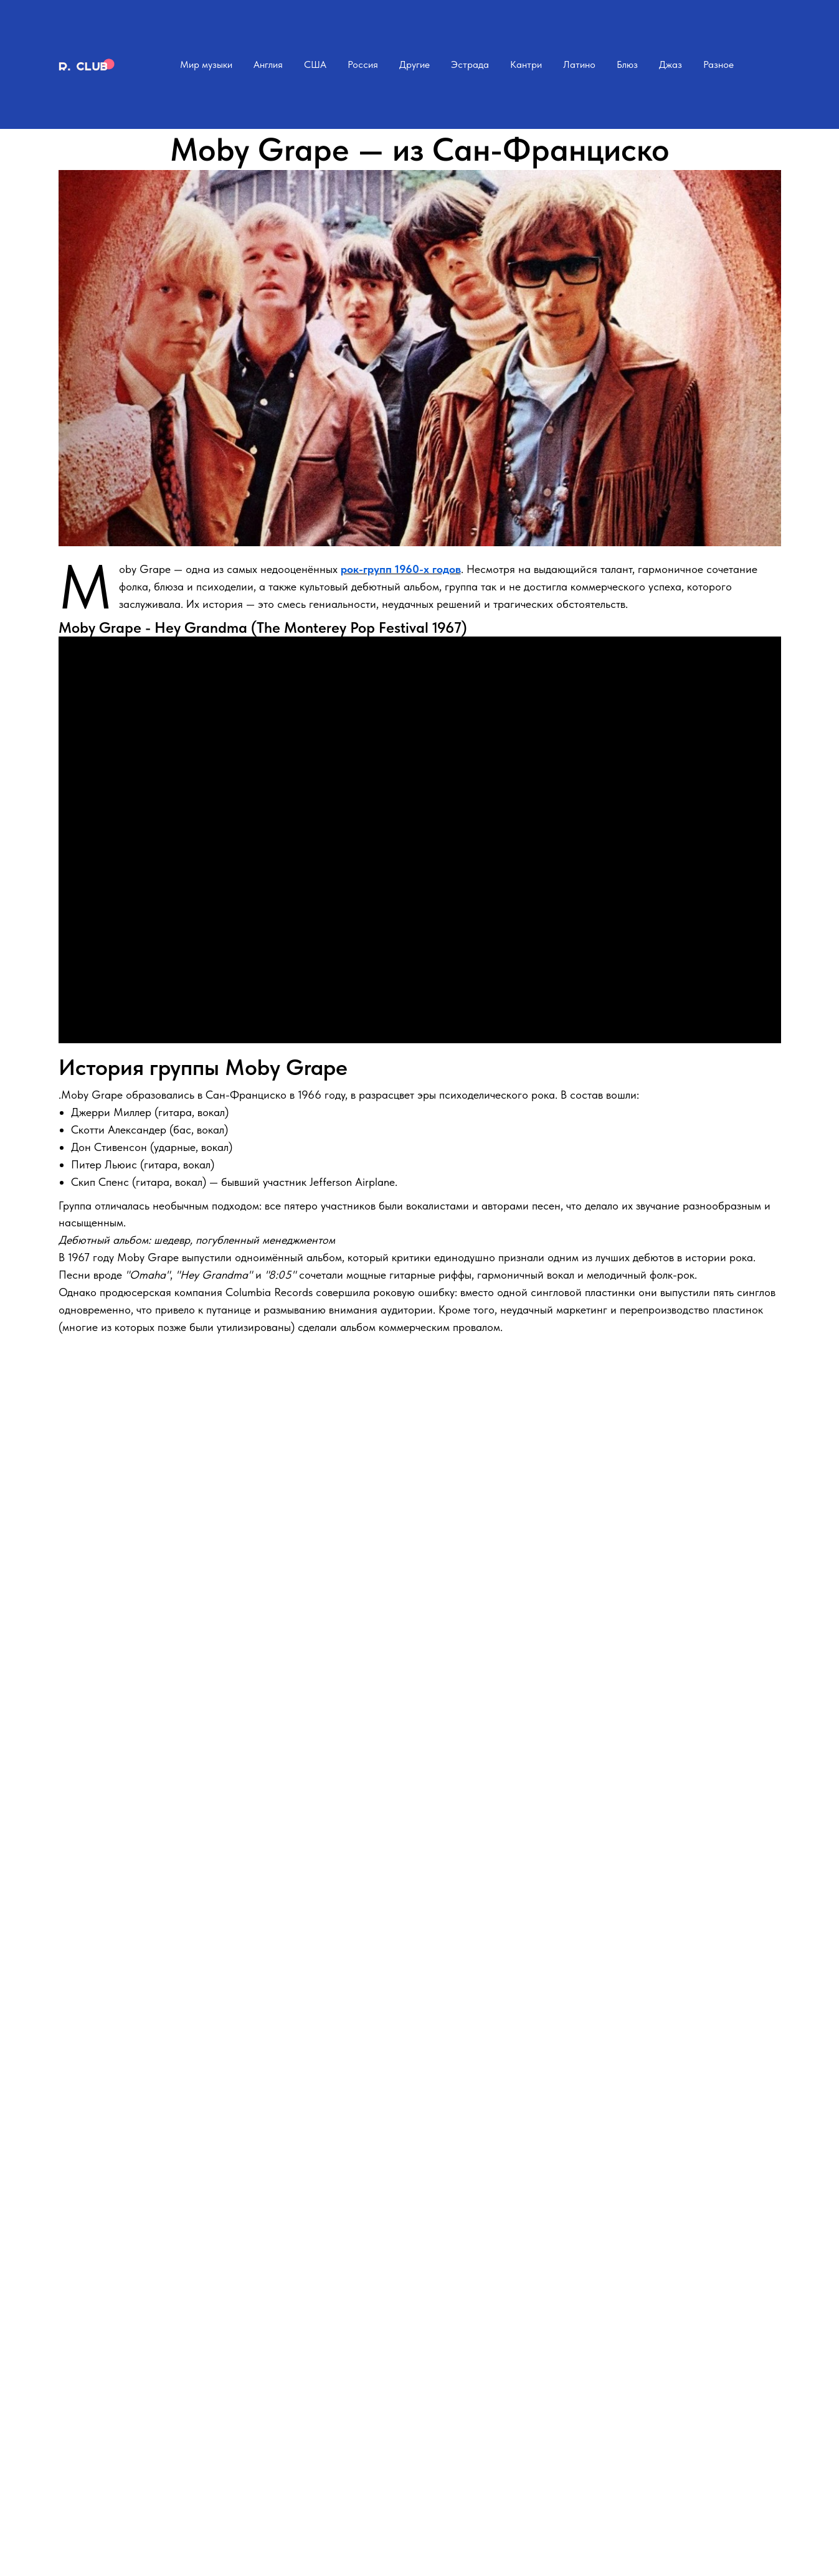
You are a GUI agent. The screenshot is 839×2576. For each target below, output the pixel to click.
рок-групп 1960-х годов (401, 568)
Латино (579, 64)
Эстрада (470, 64)
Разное (718, 64)
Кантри (526, 64)
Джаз (670, 64)
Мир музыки (206, 64)
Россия (363, 64)
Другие (414, 64)
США (315, 64)
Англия (268, 64)
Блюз (627, 64)
